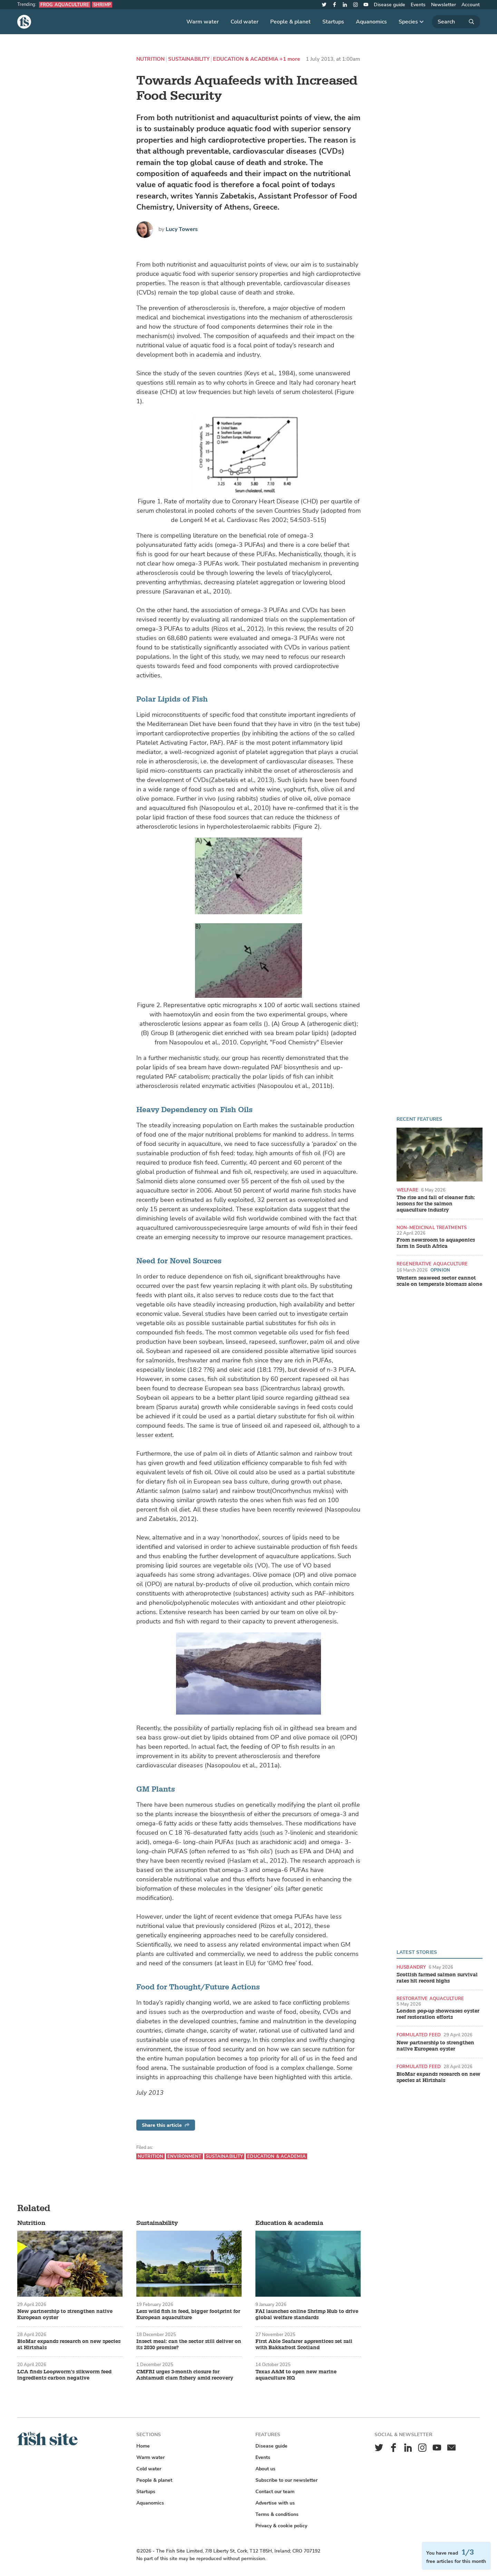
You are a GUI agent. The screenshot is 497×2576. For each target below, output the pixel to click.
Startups (333, 22)
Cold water (245, 22)
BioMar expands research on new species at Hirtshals (438, 2077)
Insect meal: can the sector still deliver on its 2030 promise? (188, 2344)
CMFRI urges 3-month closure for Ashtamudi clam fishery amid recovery (184, 2375)
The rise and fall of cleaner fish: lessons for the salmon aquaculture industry (436, 1204)
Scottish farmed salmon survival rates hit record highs (437, 1978)
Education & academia (245, 59)
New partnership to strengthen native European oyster (435, 2046)
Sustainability (188, 59)
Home (143, 2446)
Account (470, 4)
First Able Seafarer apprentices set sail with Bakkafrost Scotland (303, 2344)
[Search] (456, 21)
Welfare (407, 1190)
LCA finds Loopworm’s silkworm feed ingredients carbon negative (64, 2375)
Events (418, 4)
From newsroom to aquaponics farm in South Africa (436, 1243)
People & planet (290, 22)
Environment (184, 2156)
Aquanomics (371, 22)
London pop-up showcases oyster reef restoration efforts (438, 2014)
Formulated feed (419, 2035)
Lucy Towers (182, 229)
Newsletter (443, 4)
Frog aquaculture (64, 5)
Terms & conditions (277, 2514)
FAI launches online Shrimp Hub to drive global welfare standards (306, 2314)
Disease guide (389, 4)
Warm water (202, 22)
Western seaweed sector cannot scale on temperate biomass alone (439, 1281)
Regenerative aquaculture (432, 1264)
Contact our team (274, 2491)
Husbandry (411, 1967)
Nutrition (150, 59)
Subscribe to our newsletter (286, 2480)
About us (265, 2469)
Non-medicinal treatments (432, 1228)
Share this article (165, 2125)
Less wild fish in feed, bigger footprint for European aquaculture (188, 2314)
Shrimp (102, 5)
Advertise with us (275, 2503)
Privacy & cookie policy (281, 2525)
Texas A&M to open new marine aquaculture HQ (296, 2375)
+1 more (290, 59)
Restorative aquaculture (430, 1998)
